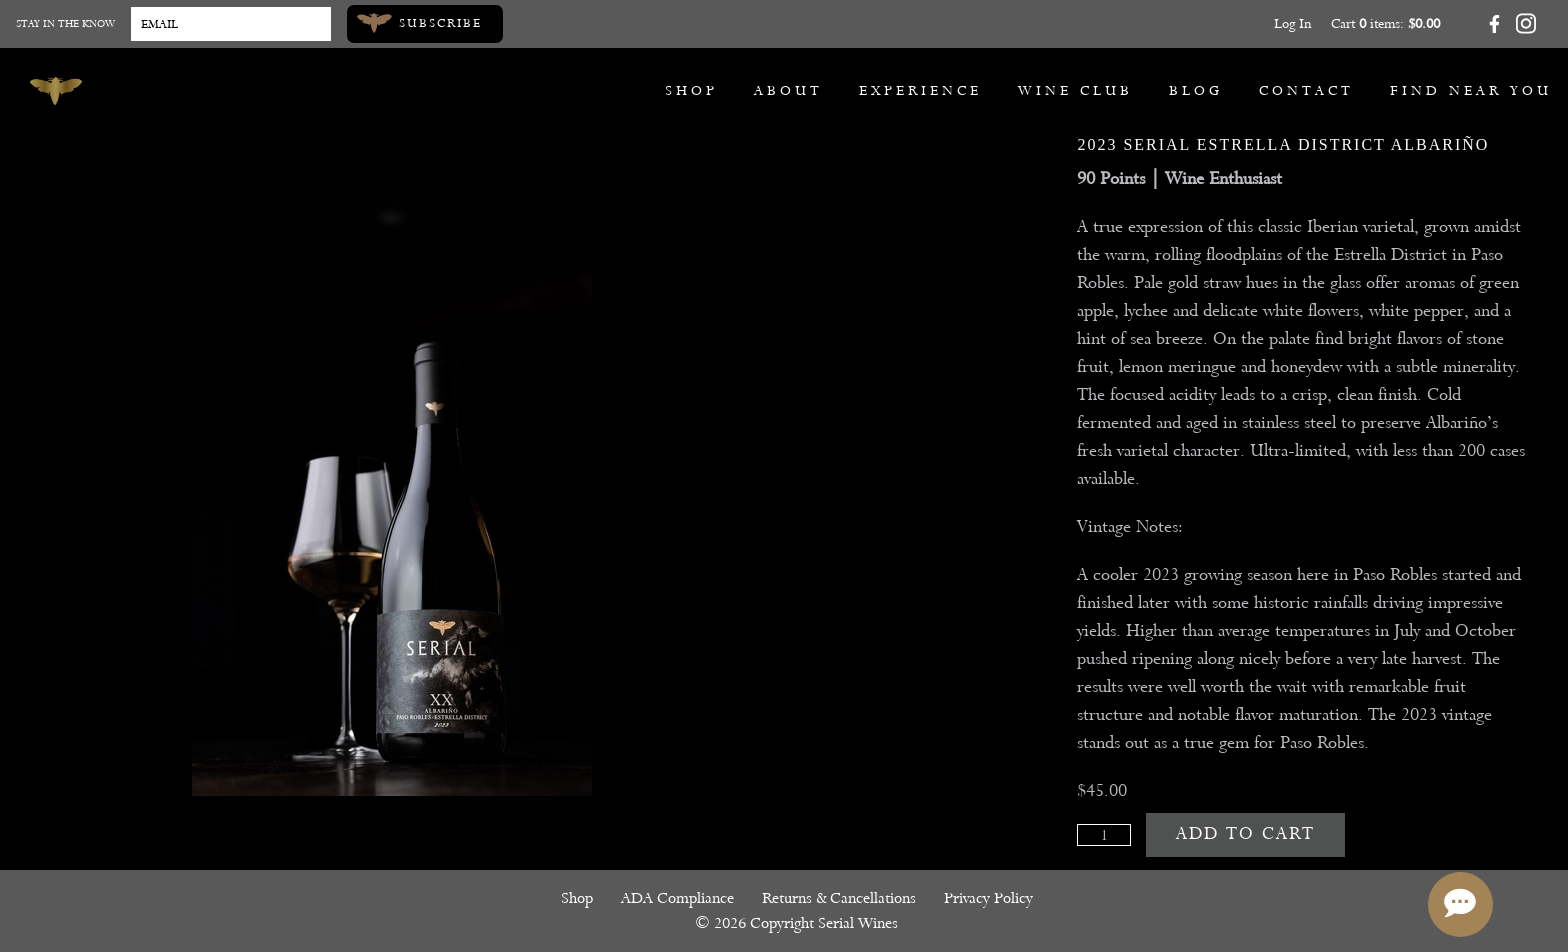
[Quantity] (1104, 835)
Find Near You (1471, 90)
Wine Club (1075, 90)
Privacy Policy (988, 898)
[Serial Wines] (56, 91)
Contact (1306, 90)
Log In (1292, 23)
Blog (1196, 90)
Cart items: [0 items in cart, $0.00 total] (1385, 23)
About (788, 90)
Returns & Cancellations (839, 898)
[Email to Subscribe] (231, 24)
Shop (691, 90)
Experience (920, 90)
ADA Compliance (677, 898)
